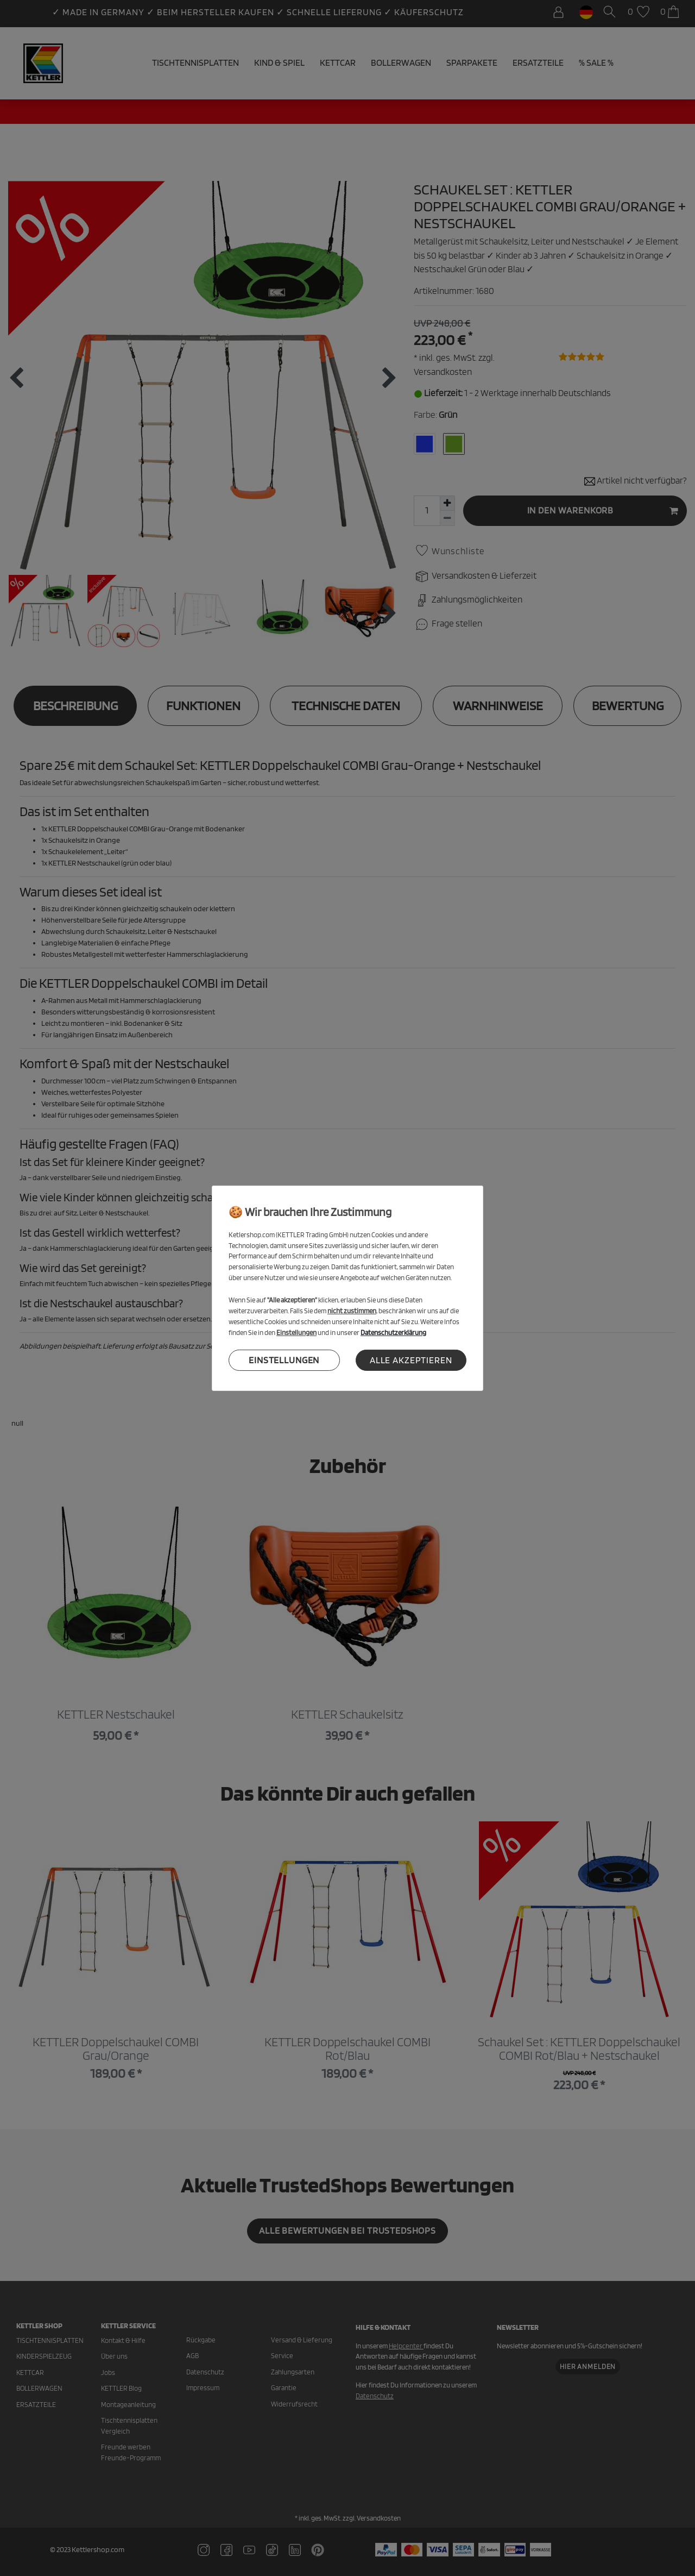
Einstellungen (284, 1360)
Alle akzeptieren (411, 1360)
